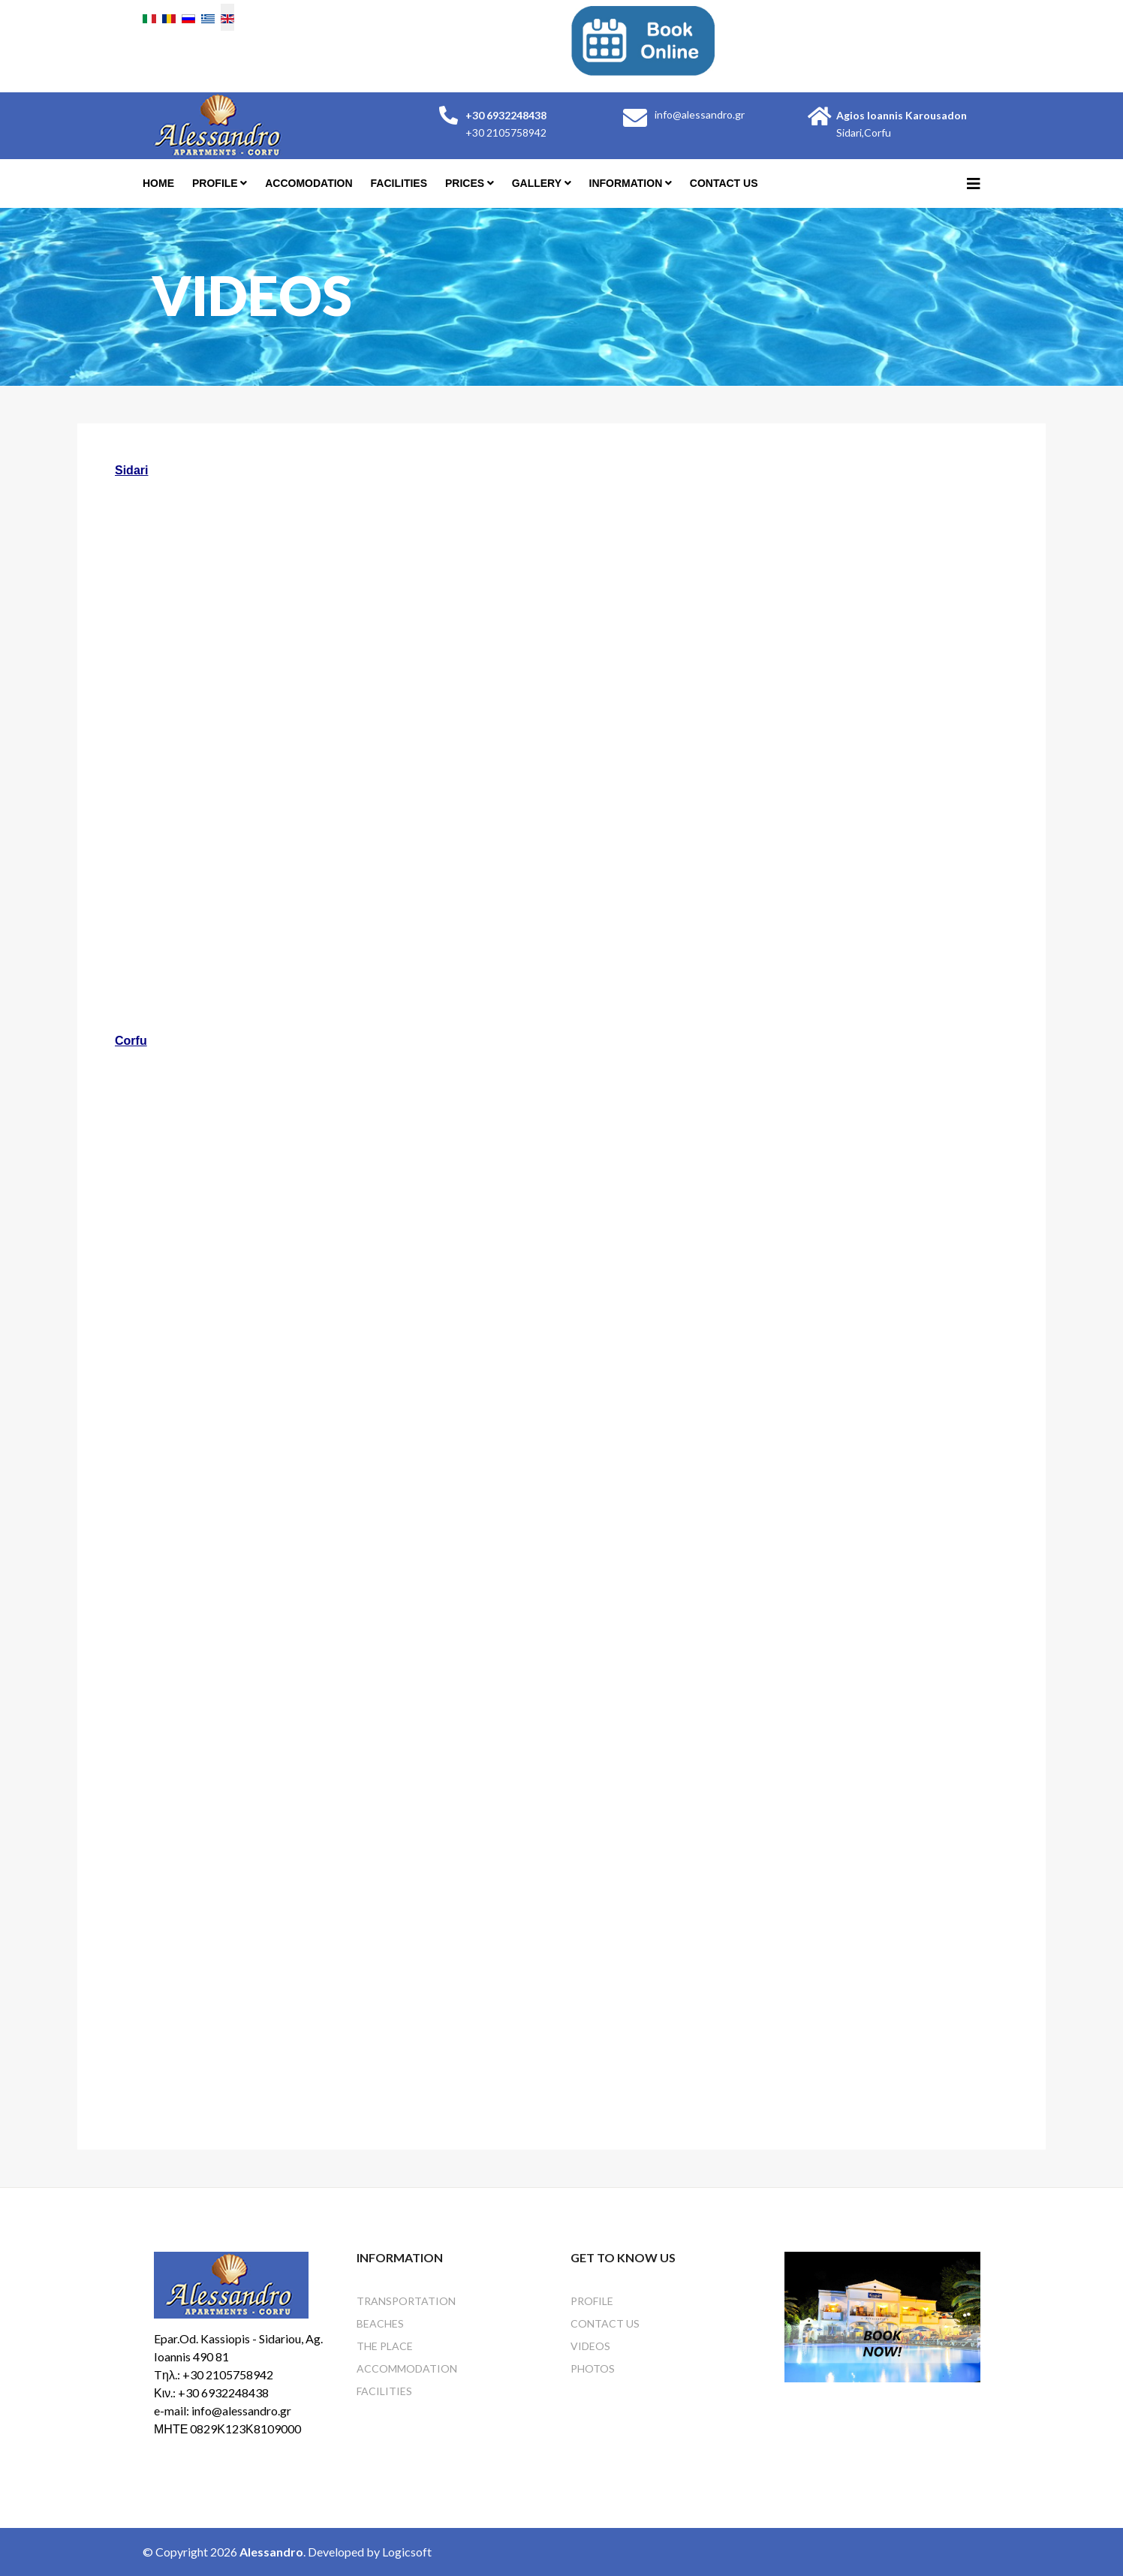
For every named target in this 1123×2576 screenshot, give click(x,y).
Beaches (380, 2323)
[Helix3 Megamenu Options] (973, 183)
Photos (593, 2368)
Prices (464, 183)
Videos (590, 2346)
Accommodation (407, 2368)
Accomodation (308, 183)
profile (215, 183)
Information (626, 183)
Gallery (537, 183)
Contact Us (724, 183)
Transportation (406, 2301)
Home (158, 183)
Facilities (399, 183)
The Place (385, 2346)
